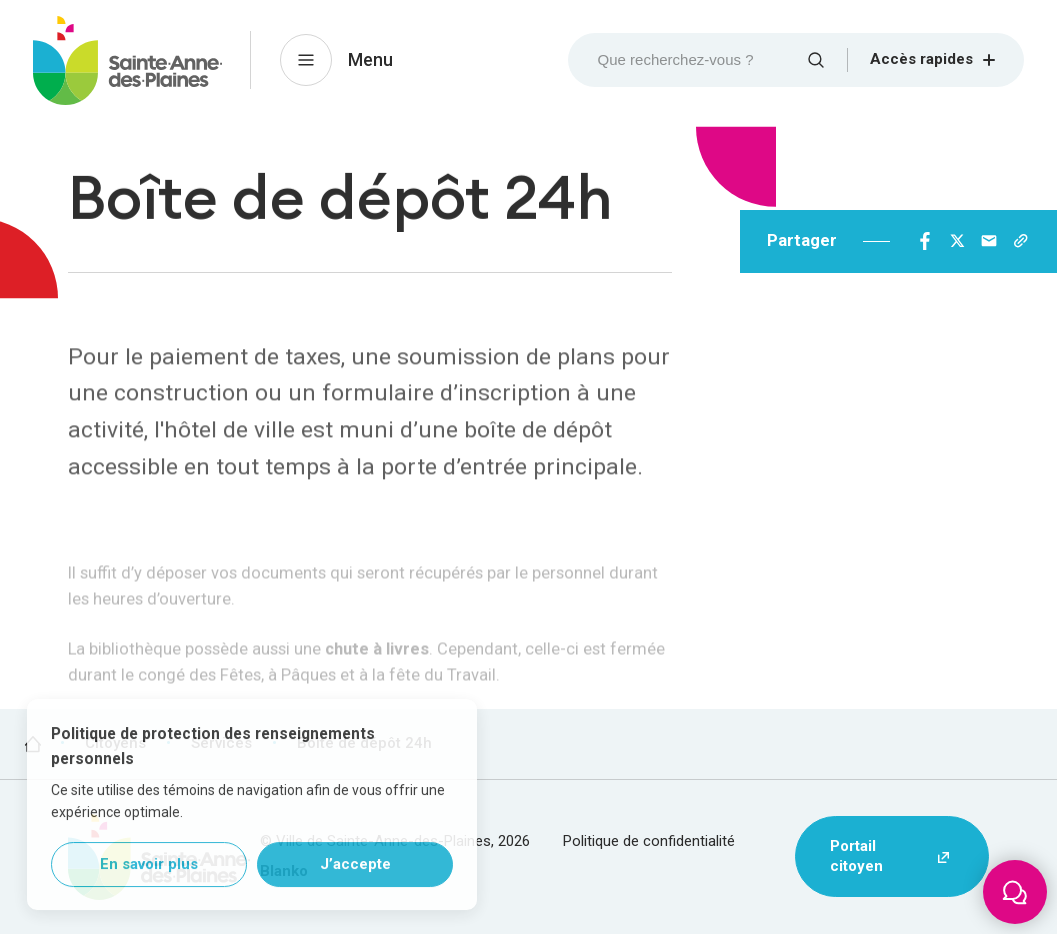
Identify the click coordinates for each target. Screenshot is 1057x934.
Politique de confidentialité (649, 841)
